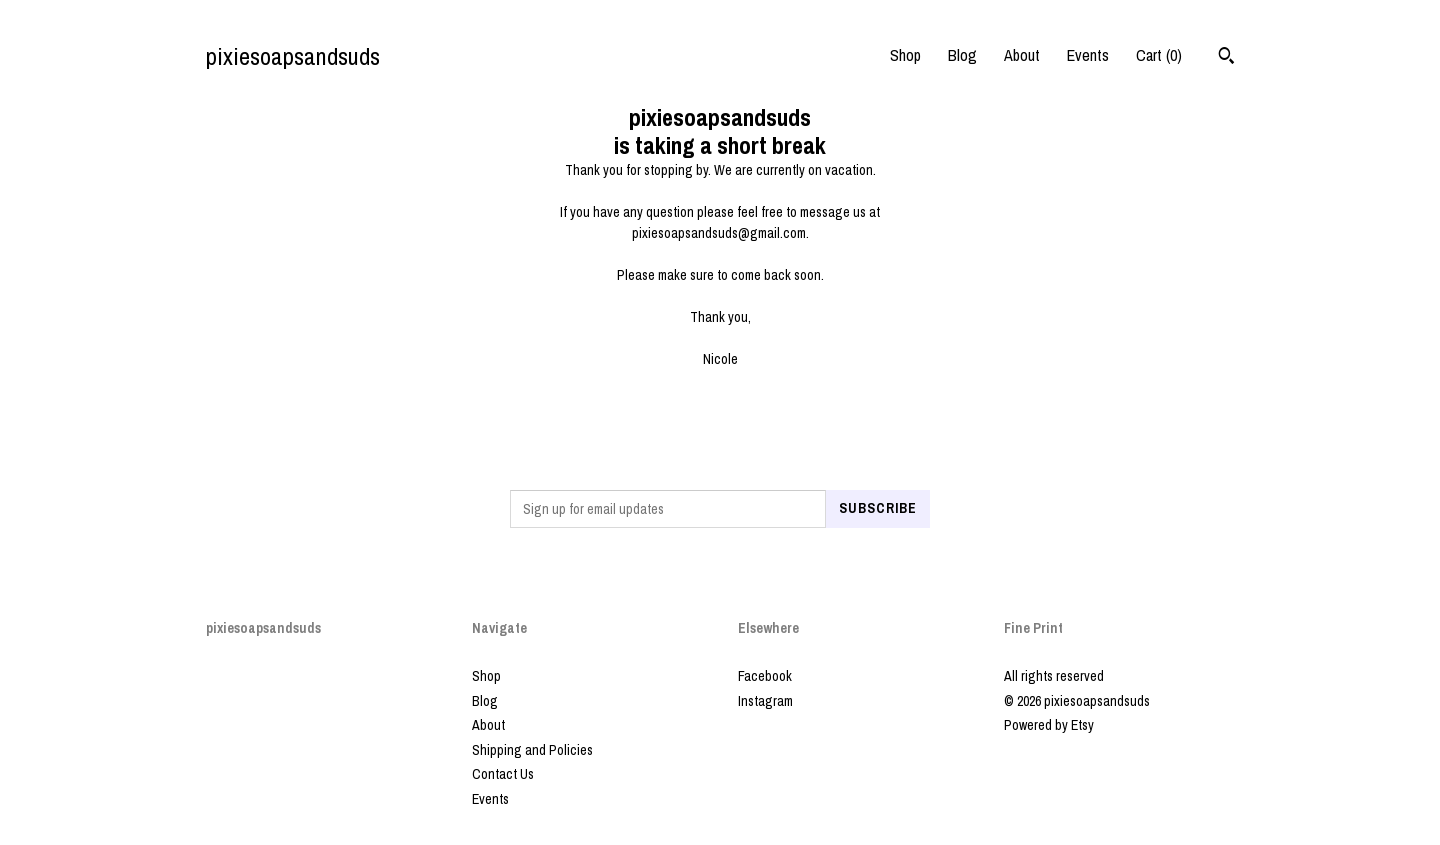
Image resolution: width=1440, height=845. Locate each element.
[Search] (1226, 58)
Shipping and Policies (532, 750)
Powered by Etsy (1049, 725)
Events (1088, 55)
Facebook (765, 676)
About (1022, 55)
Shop (905, 55)
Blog (962, 55)
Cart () (1159, 55)
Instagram (765, 701)
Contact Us (503, 774)
